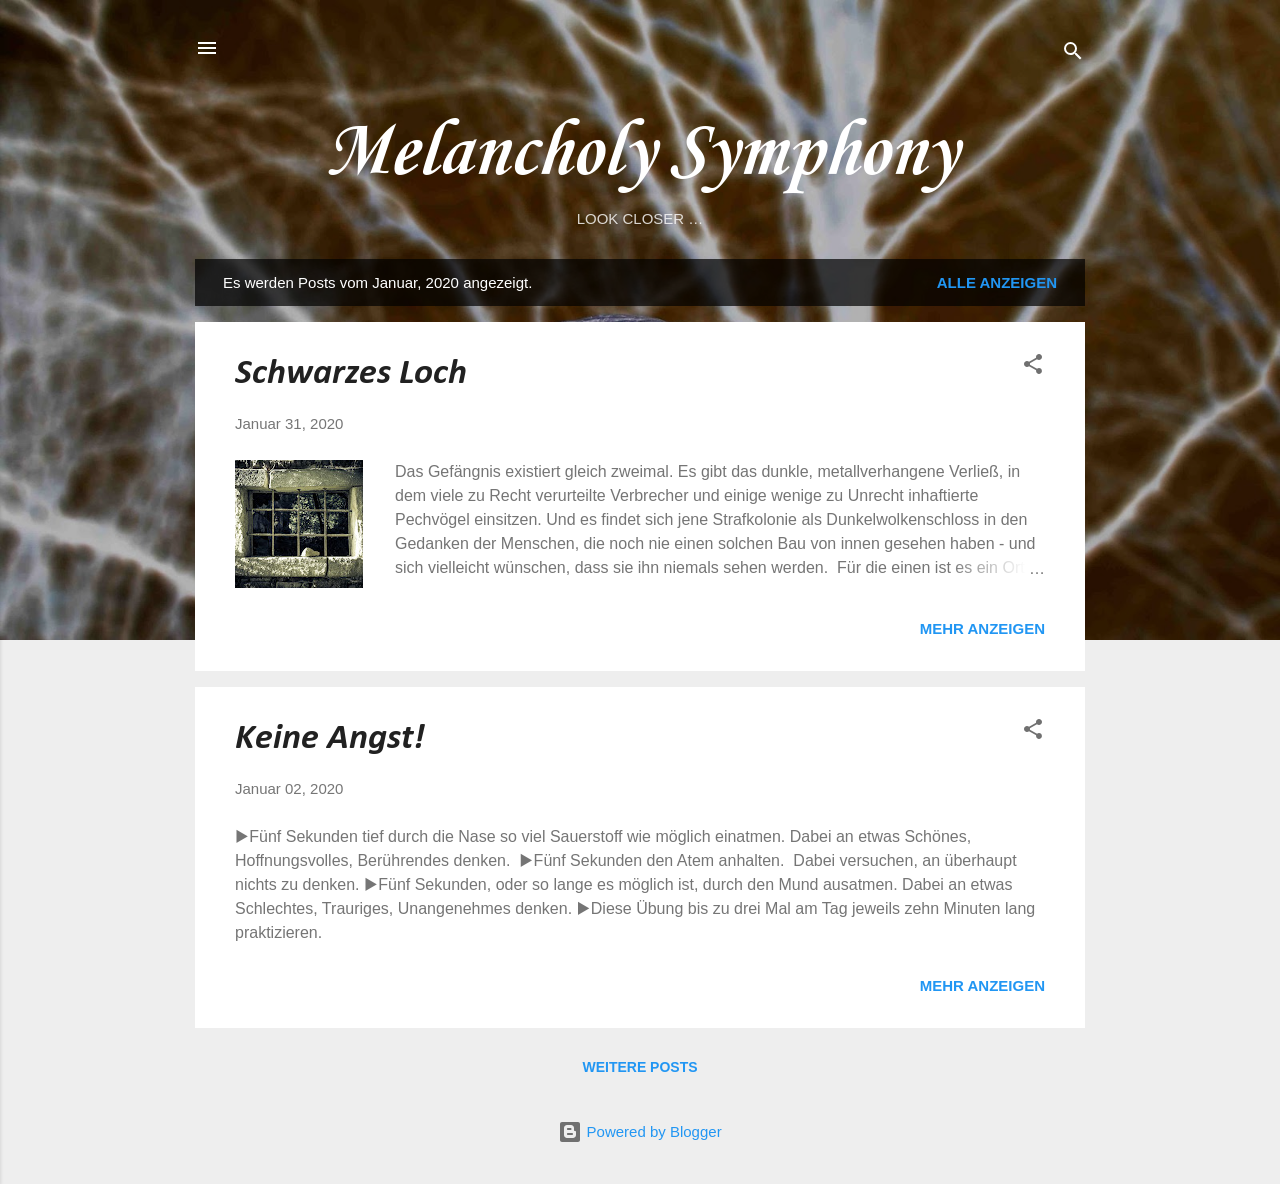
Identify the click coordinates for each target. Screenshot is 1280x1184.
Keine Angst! (330, 739)
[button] (1033, 367)
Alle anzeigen (997, 282)
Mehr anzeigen (982, 628)
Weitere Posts (639, 1067)
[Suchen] (1073, 54)
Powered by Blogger (639, 1131)
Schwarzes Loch (351, 374)
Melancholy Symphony (640, 153)
